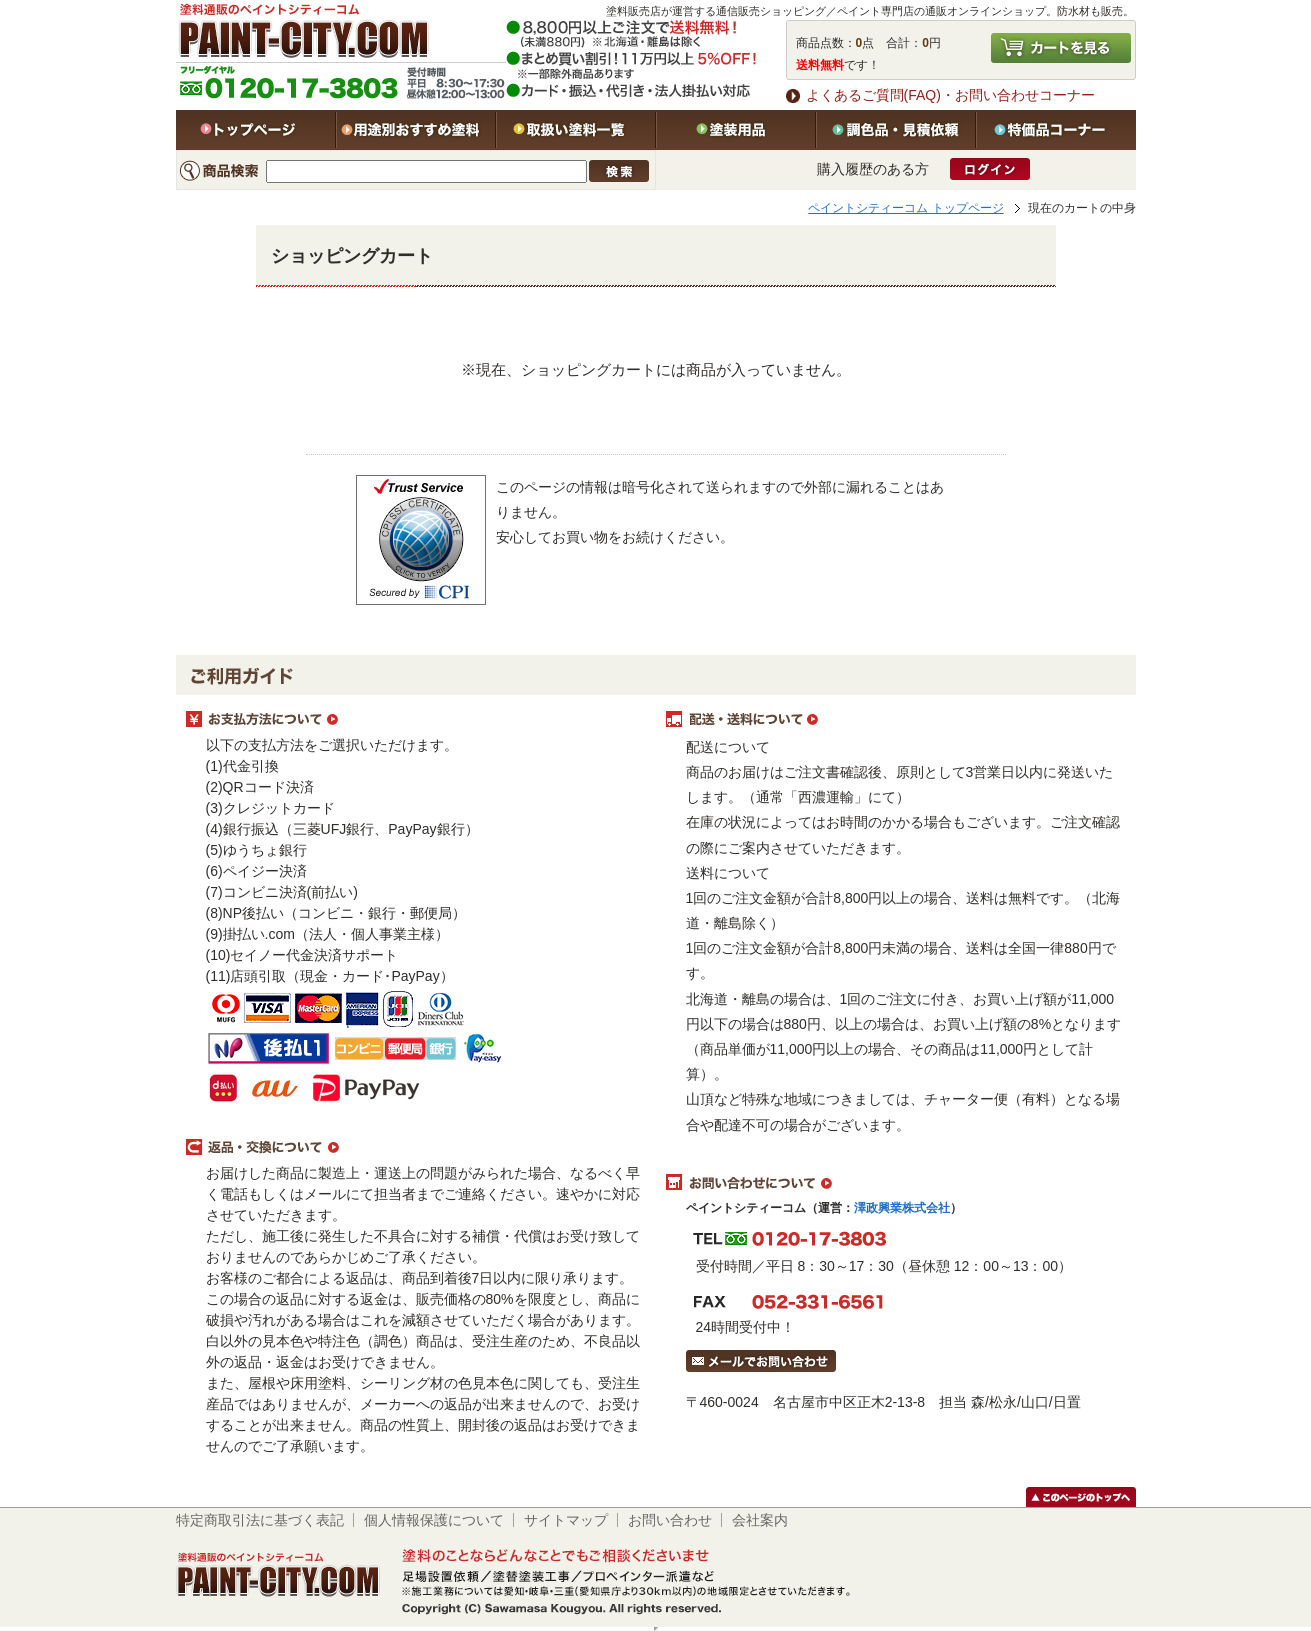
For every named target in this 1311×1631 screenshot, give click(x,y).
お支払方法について (416, 720)
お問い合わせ (670, 1520)
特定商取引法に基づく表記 (260, 1520)
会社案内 (760, 1520)
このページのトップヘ (1081, 1497)
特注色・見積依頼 (896, 130)
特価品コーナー (1056, 130)
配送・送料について (896, 720)
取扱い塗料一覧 (576, 130)
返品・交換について (416, 1148)
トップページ (256, 130)
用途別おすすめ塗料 (416, 130)
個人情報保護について (434, 1520)
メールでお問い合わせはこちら (761, 1361)
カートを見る (1061, 48)
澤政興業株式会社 (902, 1208)
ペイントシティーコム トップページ (905, 208)
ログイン (990, 169)
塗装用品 (736, 130)
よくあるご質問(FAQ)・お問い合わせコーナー (950, 95)
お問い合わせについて (896, 1183)
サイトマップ (566, 1520)
